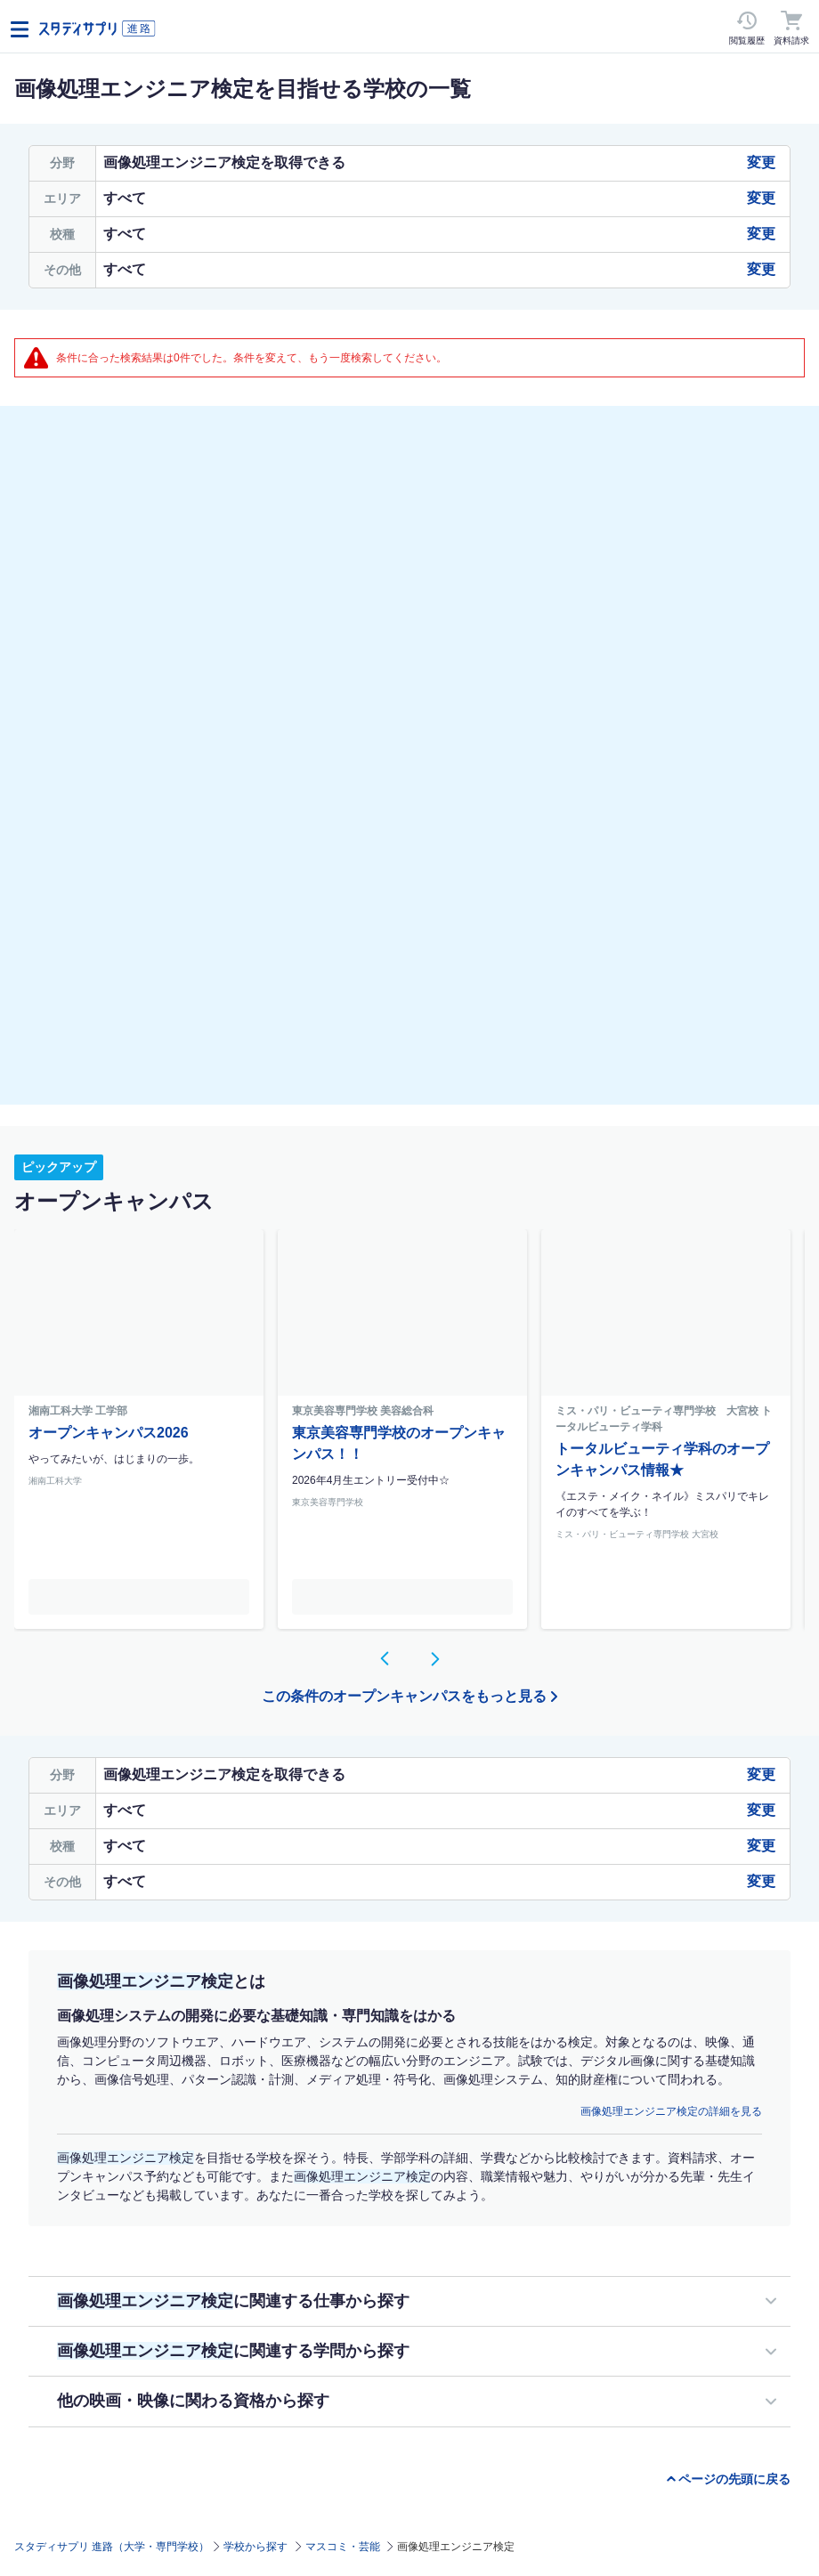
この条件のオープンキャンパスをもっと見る (404, 1696)
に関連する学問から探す (233, 2351)
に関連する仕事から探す (233, 2301)
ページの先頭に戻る (734, 2479)
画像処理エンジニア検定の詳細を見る (671, 2111)
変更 (761, 162)
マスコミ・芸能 (342, 2546)
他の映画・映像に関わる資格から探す (193, 2401)
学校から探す (255, 2546)
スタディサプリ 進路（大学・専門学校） (111, 2546)
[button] (384, 1658)
